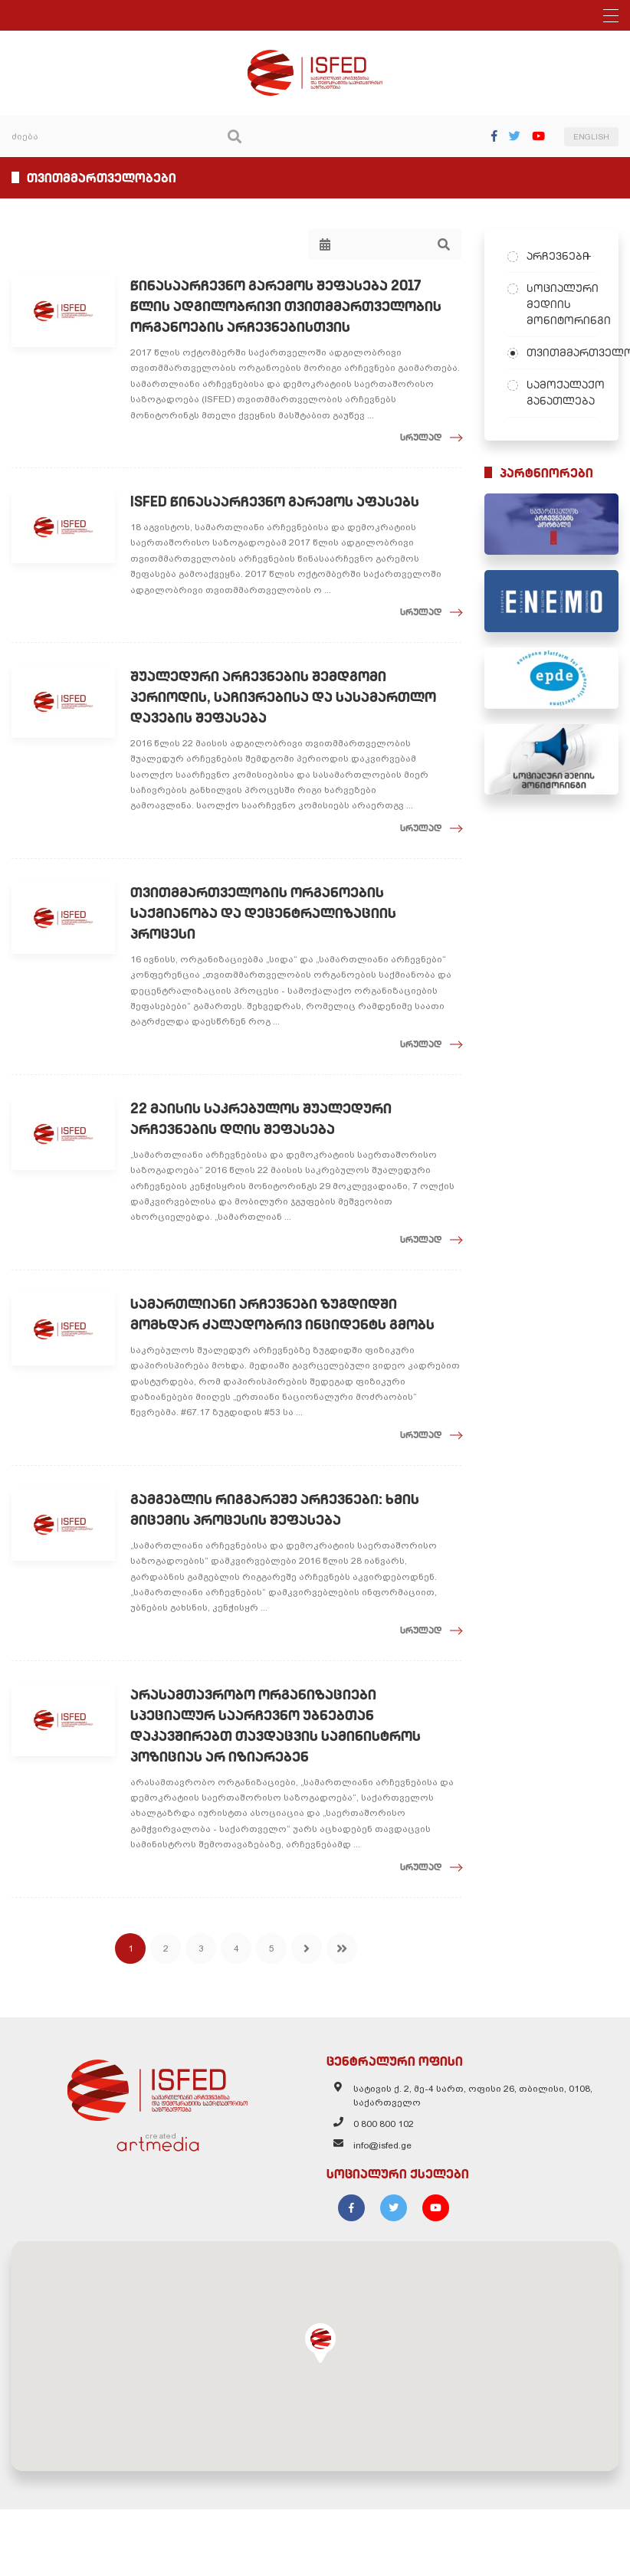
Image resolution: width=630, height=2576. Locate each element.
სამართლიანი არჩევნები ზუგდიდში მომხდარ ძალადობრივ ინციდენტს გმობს (282, 1314)
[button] (320, 2343)
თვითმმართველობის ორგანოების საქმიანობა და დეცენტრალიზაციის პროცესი (263, 912)
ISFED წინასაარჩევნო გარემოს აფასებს (274, 501)
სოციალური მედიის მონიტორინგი (561, 304)
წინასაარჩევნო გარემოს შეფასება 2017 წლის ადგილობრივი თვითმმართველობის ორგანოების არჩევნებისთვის (285, 306)
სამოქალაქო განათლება (561, 393)
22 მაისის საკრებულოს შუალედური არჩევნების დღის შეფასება (261, 1119)
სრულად (421, 437)
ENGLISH (591, 137)
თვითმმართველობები (561, 352)
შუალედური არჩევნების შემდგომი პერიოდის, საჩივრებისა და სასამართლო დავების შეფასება (283, 696)
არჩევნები (558, 256)
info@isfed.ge (382, 2145)
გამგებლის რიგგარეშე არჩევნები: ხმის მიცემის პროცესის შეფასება (274, 1509)
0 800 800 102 (383, 2124)
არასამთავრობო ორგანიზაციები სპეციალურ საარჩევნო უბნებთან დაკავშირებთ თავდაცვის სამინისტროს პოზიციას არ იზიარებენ (275, 1725)
